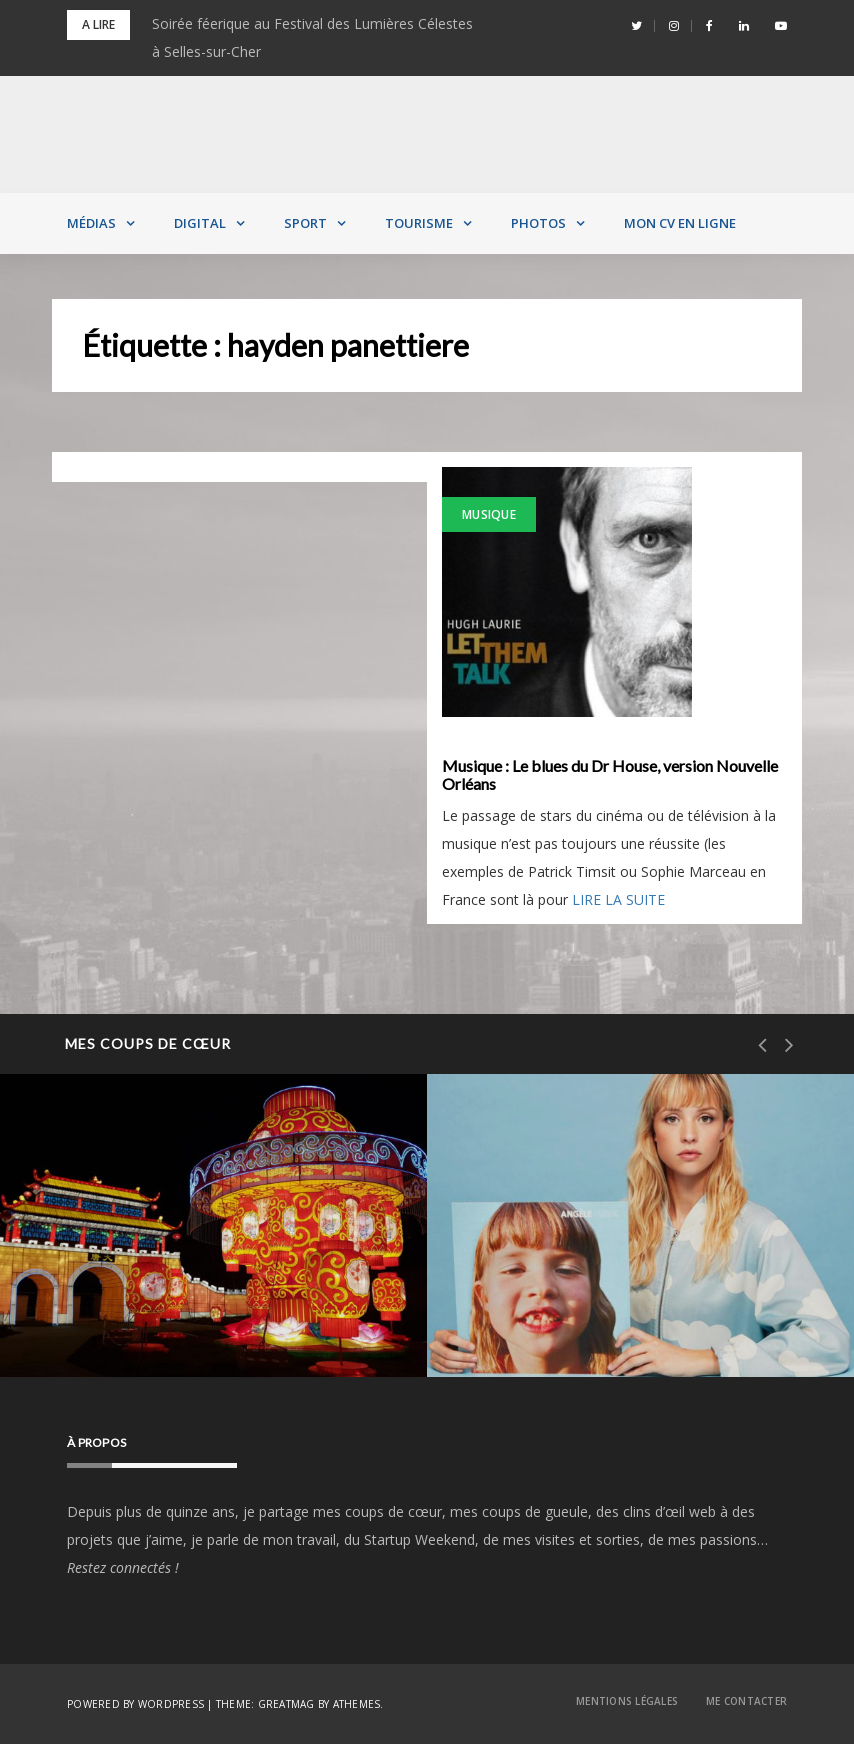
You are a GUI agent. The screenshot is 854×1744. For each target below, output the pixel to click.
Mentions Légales (627, 1701)
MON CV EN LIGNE (680, 223)
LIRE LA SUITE (618, 899)
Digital (200, 223)
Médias (91, 223)
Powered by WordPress (135, 1704)
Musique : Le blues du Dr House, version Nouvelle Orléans (610, 774)
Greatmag (286, 1704)
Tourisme (419, 223)
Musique (489, 514)
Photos (538, 223)
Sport (305, 223)
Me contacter (746, 1701)
